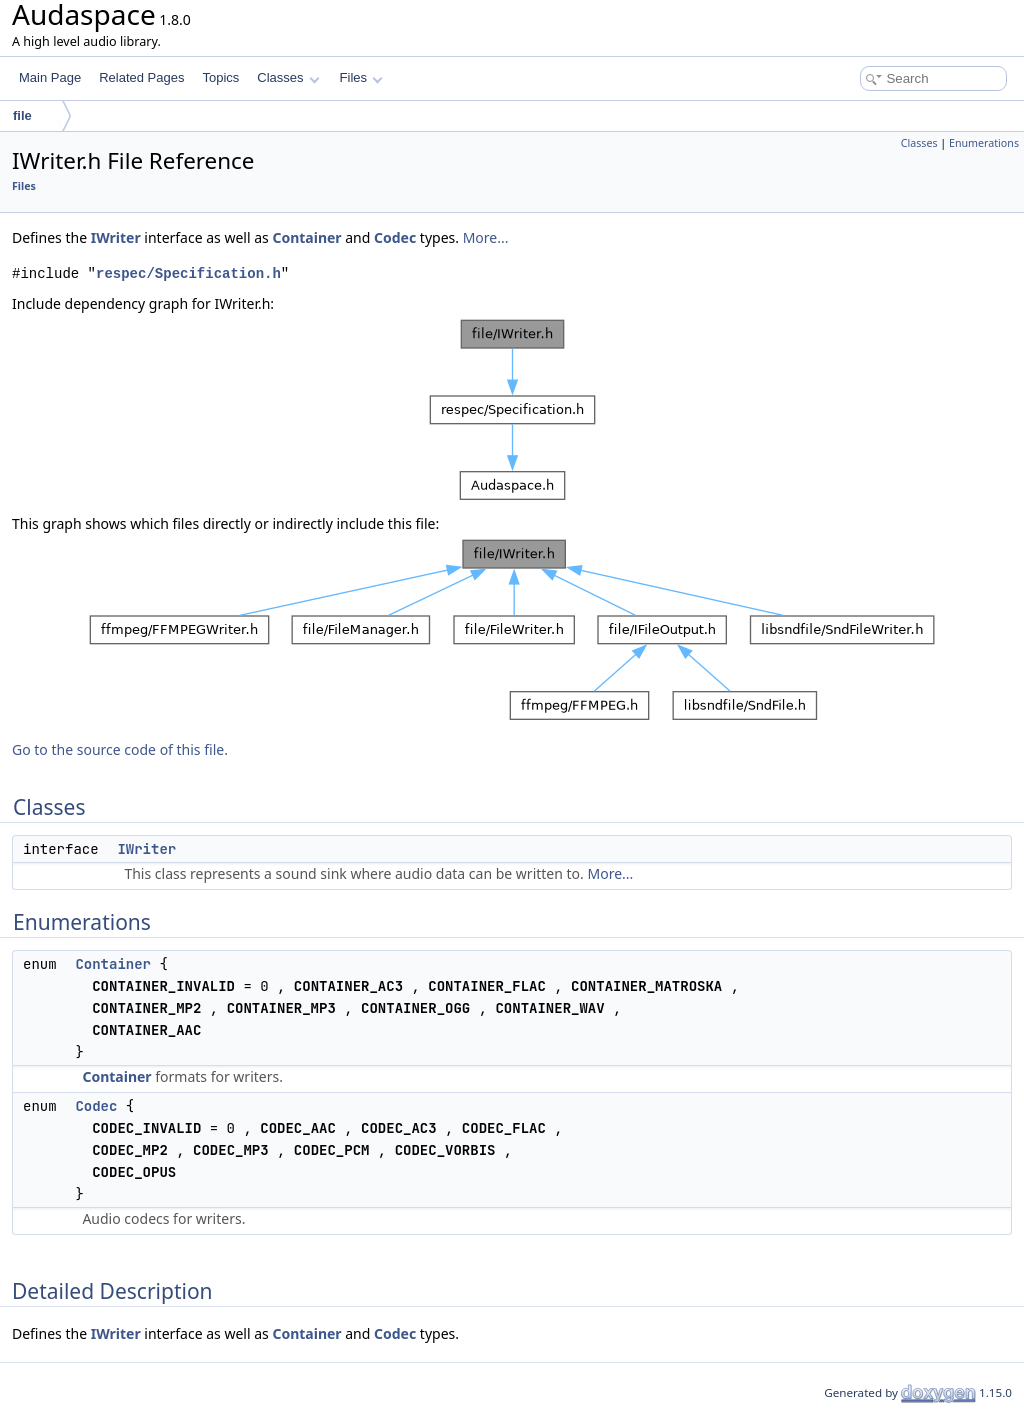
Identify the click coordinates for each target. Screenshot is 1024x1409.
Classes (288, 77)
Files (361, 77)
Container (306, 237)
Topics (220, 77)
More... (486, 237)
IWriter (116, 237)
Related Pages (141, 77)
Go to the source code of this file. (120, 749)
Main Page (50, 77)
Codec (395, 237)
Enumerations (984, 143)
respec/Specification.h (188, 273)
